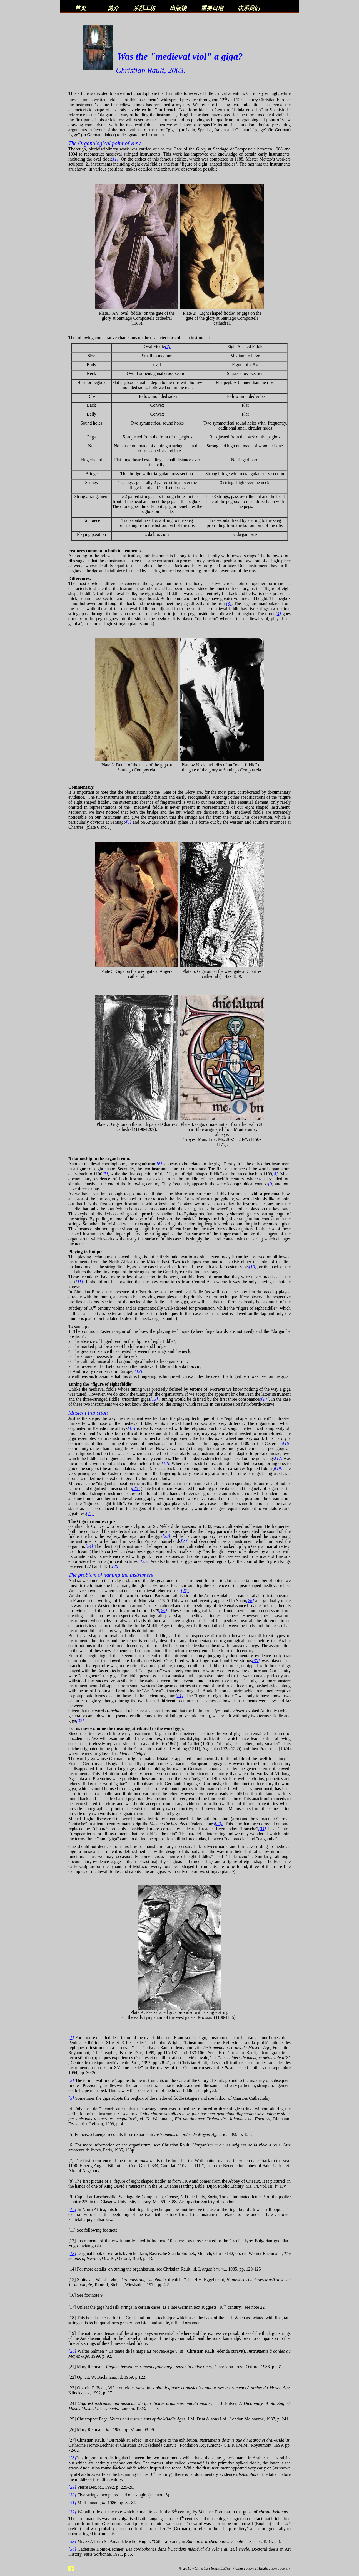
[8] (275, 1173)
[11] (79, 1281)
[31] (179, 1695)
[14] (265, 1399)
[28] (250, 1600)
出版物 (178, 8)
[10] (252, 1266)
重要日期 (212, 8)
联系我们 (249, 8)
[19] (279, 1468)
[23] (184, 1541)
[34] (262, 1828)
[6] (159, 1163)
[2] (167, 346)
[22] (166, 1536)
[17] (279, 1458)
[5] (128, 822)
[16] (287, 1443)
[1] (115, 159)
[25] (144, 1561)
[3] (228, 603)
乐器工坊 (144, 8)
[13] (154, 1399)
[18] (165, 1463)
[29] (163, 1610)
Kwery (285, 2568)
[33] (219, 1823)
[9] (270, 1183)
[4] (278, 613)
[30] (256, 1660)
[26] (115, 1566)
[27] (185, 1590)
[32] (80, 1720)
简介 (113, 8)
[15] (131, 1428)
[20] (135, 1488)
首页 (80, 8)
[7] (105, 1173)
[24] (89, 1546)
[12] (138, 1371)
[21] (90, 1513)
